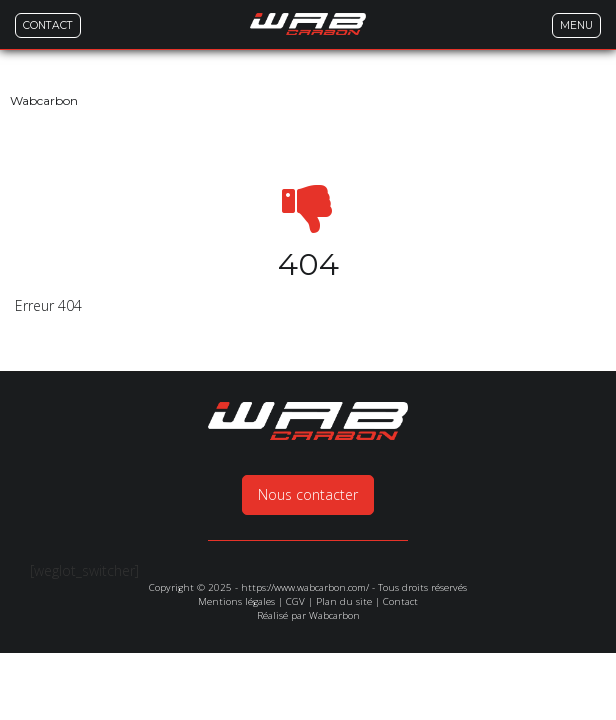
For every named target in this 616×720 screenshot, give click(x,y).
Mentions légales (236, 541)
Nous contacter (308, 434)
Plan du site (344, 541)
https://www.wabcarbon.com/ (305, 527)
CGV (295, 541)
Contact (400, 541)
